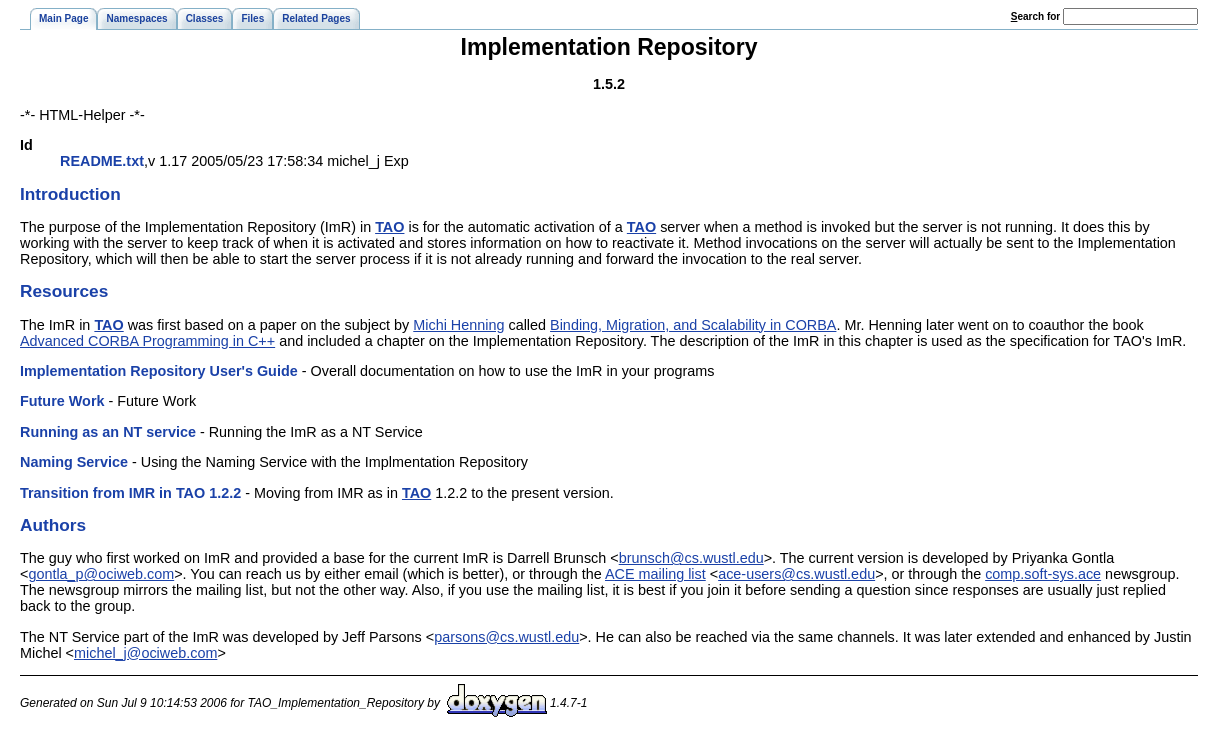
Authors (53, 525)
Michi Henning (458, 325)
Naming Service (74, 462)
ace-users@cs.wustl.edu (796, 574)
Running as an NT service (108, 432)
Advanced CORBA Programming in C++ (147, 341)
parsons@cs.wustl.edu (506, 637)
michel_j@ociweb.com (145, 653)
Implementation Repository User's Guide (159, 371)
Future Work (62, 401)
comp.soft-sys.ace (1043, 574)
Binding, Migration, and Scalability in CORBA (693, 325)
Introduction (70, 194)
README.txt (102, 161)
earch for (1035, 16)
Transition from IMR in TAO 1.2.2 (130, 493)
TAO (389, 227)
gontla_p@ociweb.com (101, 574)
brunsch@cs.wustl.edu (691, 558)
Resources (64, 291)
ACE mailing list (655, 574)
